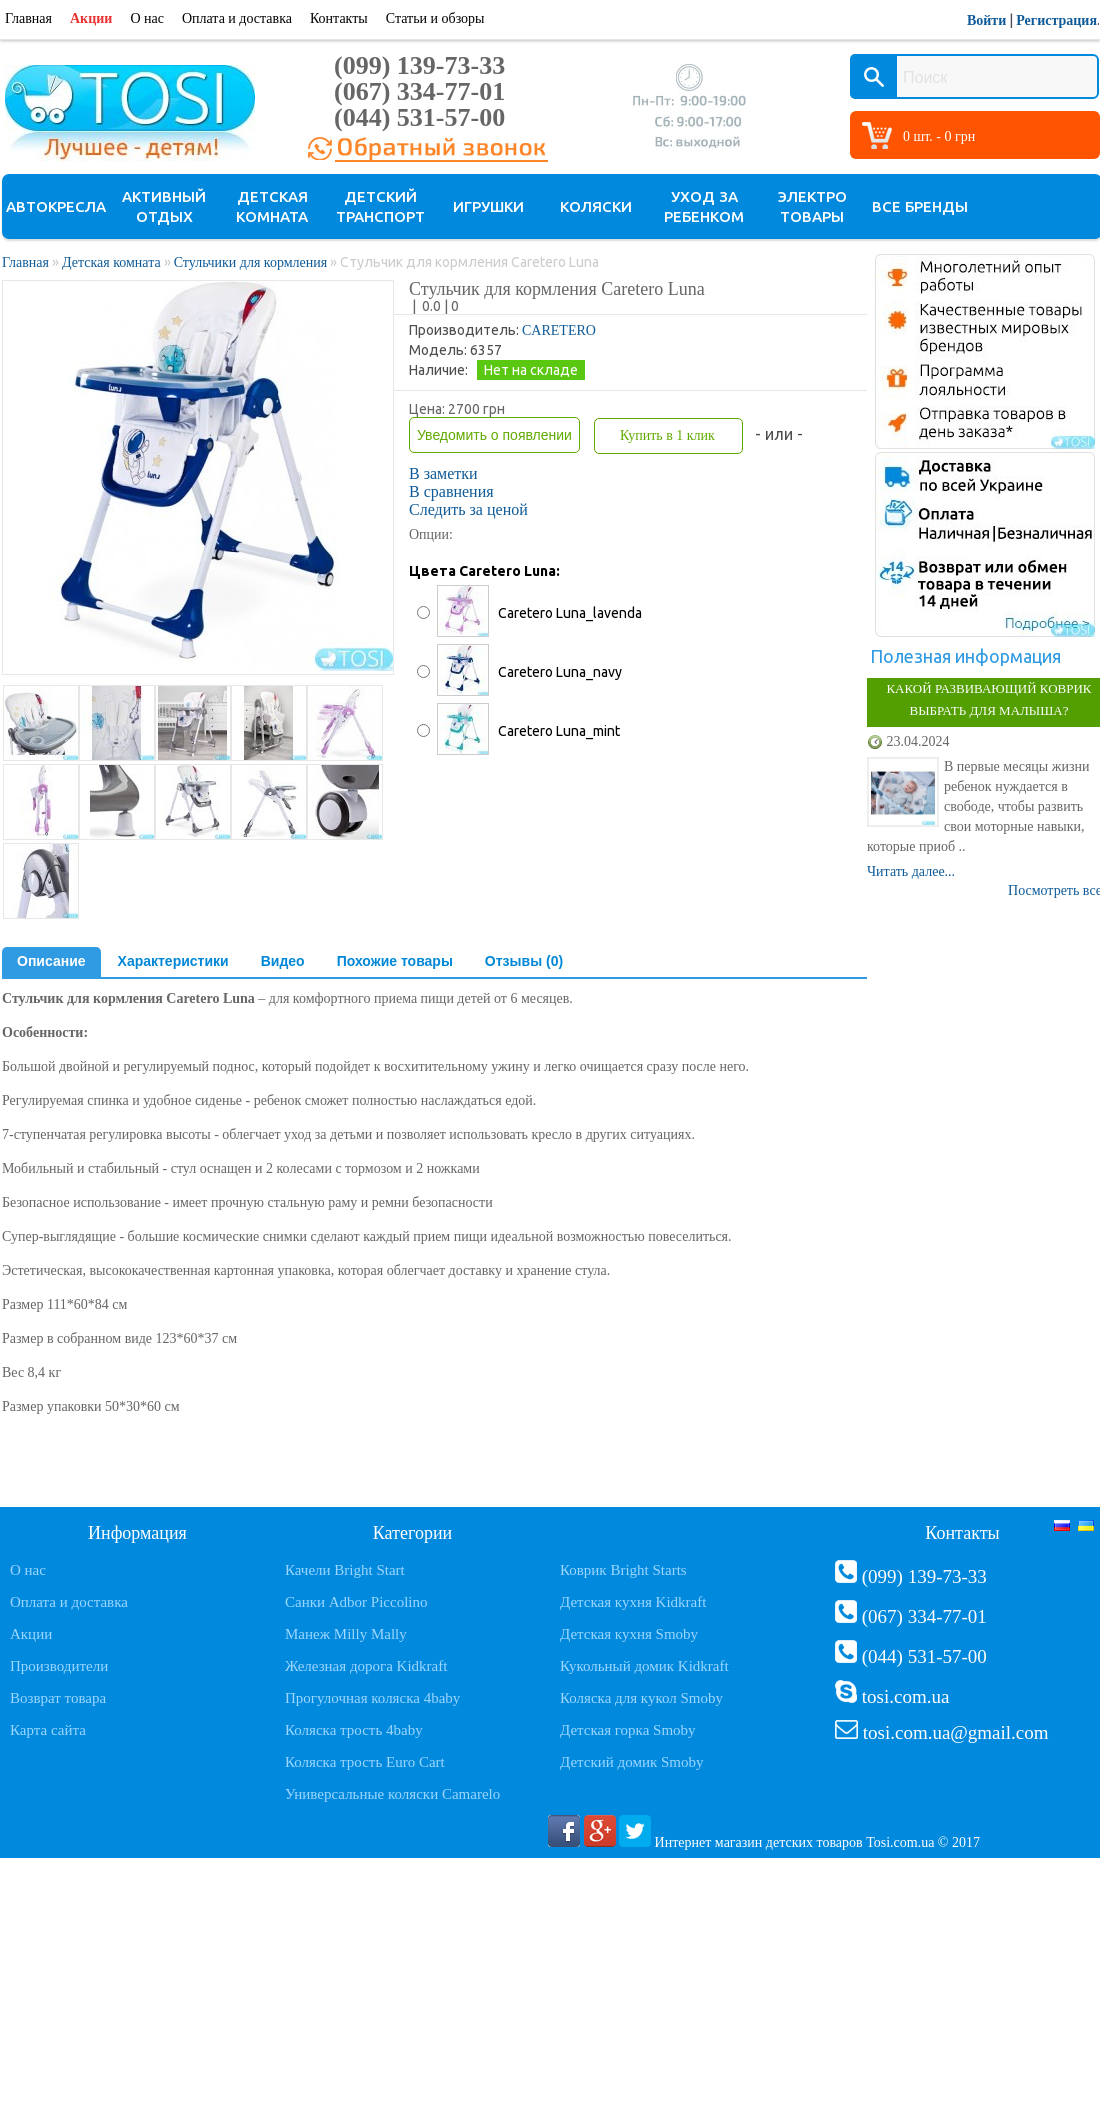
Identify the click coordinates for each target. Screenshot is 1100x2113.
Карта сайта (48, 1730)
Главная (28, 18)
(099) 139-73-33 (419, 65)
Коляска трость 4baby (354, 1730)
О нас (147, 18)
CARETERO (559, 330)
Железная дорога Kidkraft (366, 1666)
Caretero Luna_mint (559, 731)
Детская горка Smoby (628, 1730)
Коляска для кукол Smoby (641, 1698)
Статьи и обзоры (435, 18)
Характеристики (173, 961)
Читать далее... (911, 871)
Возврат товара (58, 1698)
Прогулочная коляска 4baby (372, 1698)
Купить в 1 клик (667, 435)
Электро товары (812, 206)
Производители (59, 1666)
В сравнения (451, 491)
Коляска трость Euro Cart (365, 1762)
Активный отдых (164, 206)
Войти (986, 20)
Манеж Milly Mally (346, 1634)
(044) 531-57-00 (419, 117)
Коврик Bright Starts (623, 1570)
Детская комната (272, 206)
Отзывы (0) (524, 961)
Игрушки (488, 206)
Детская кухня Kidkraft (633, 1602)
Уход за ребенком (704, 206)
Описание (51, 961)
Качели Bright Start (345, 1570)
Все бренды (920, 206)
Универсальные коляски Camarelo (392, 1794)
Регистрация (1056, 20)
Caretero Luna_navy (560, 672)
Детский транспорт (380, 206)
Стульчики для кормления (251, 262)
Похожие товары (395, 961)
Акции (91, 18)
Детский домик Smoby (631, 1762)
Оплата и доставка (237, 18)
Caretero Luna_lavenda (570, 613)
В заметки (443, 473)
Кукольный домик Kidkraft (644, 1666)
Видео (283, 961)
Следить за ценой (468, 509)
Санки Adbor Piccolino (356, 1602)
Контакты (339, 18)
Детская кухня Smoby (629, 1634)
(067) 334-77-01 (419, 91)
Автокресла (56, 206)
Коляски (596, 206)
